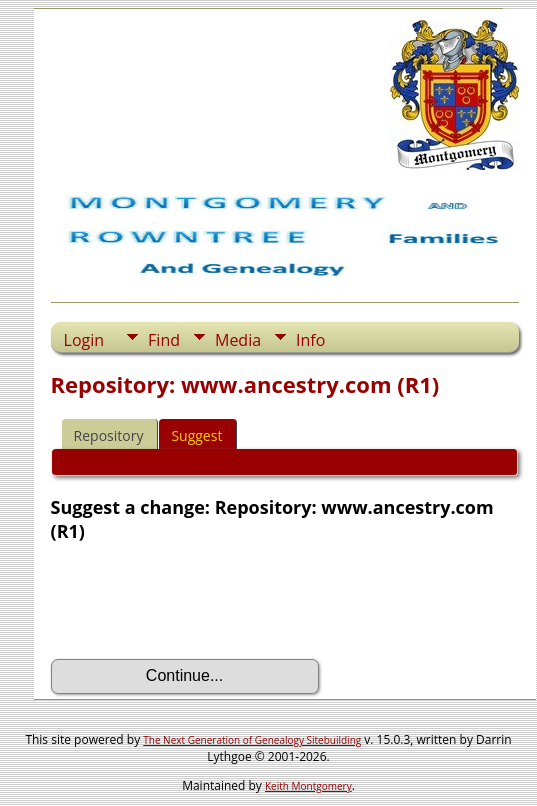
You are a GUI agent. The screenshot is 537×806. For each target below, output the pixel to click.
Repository (109, 435)
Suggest (196, 435)
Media (238, 340)
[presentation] (203, 601)
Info (310, 340)
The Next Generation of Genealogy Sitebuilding (252, 740)
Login (84, 340)
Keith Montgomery (308, 786)
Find (164, 340)
